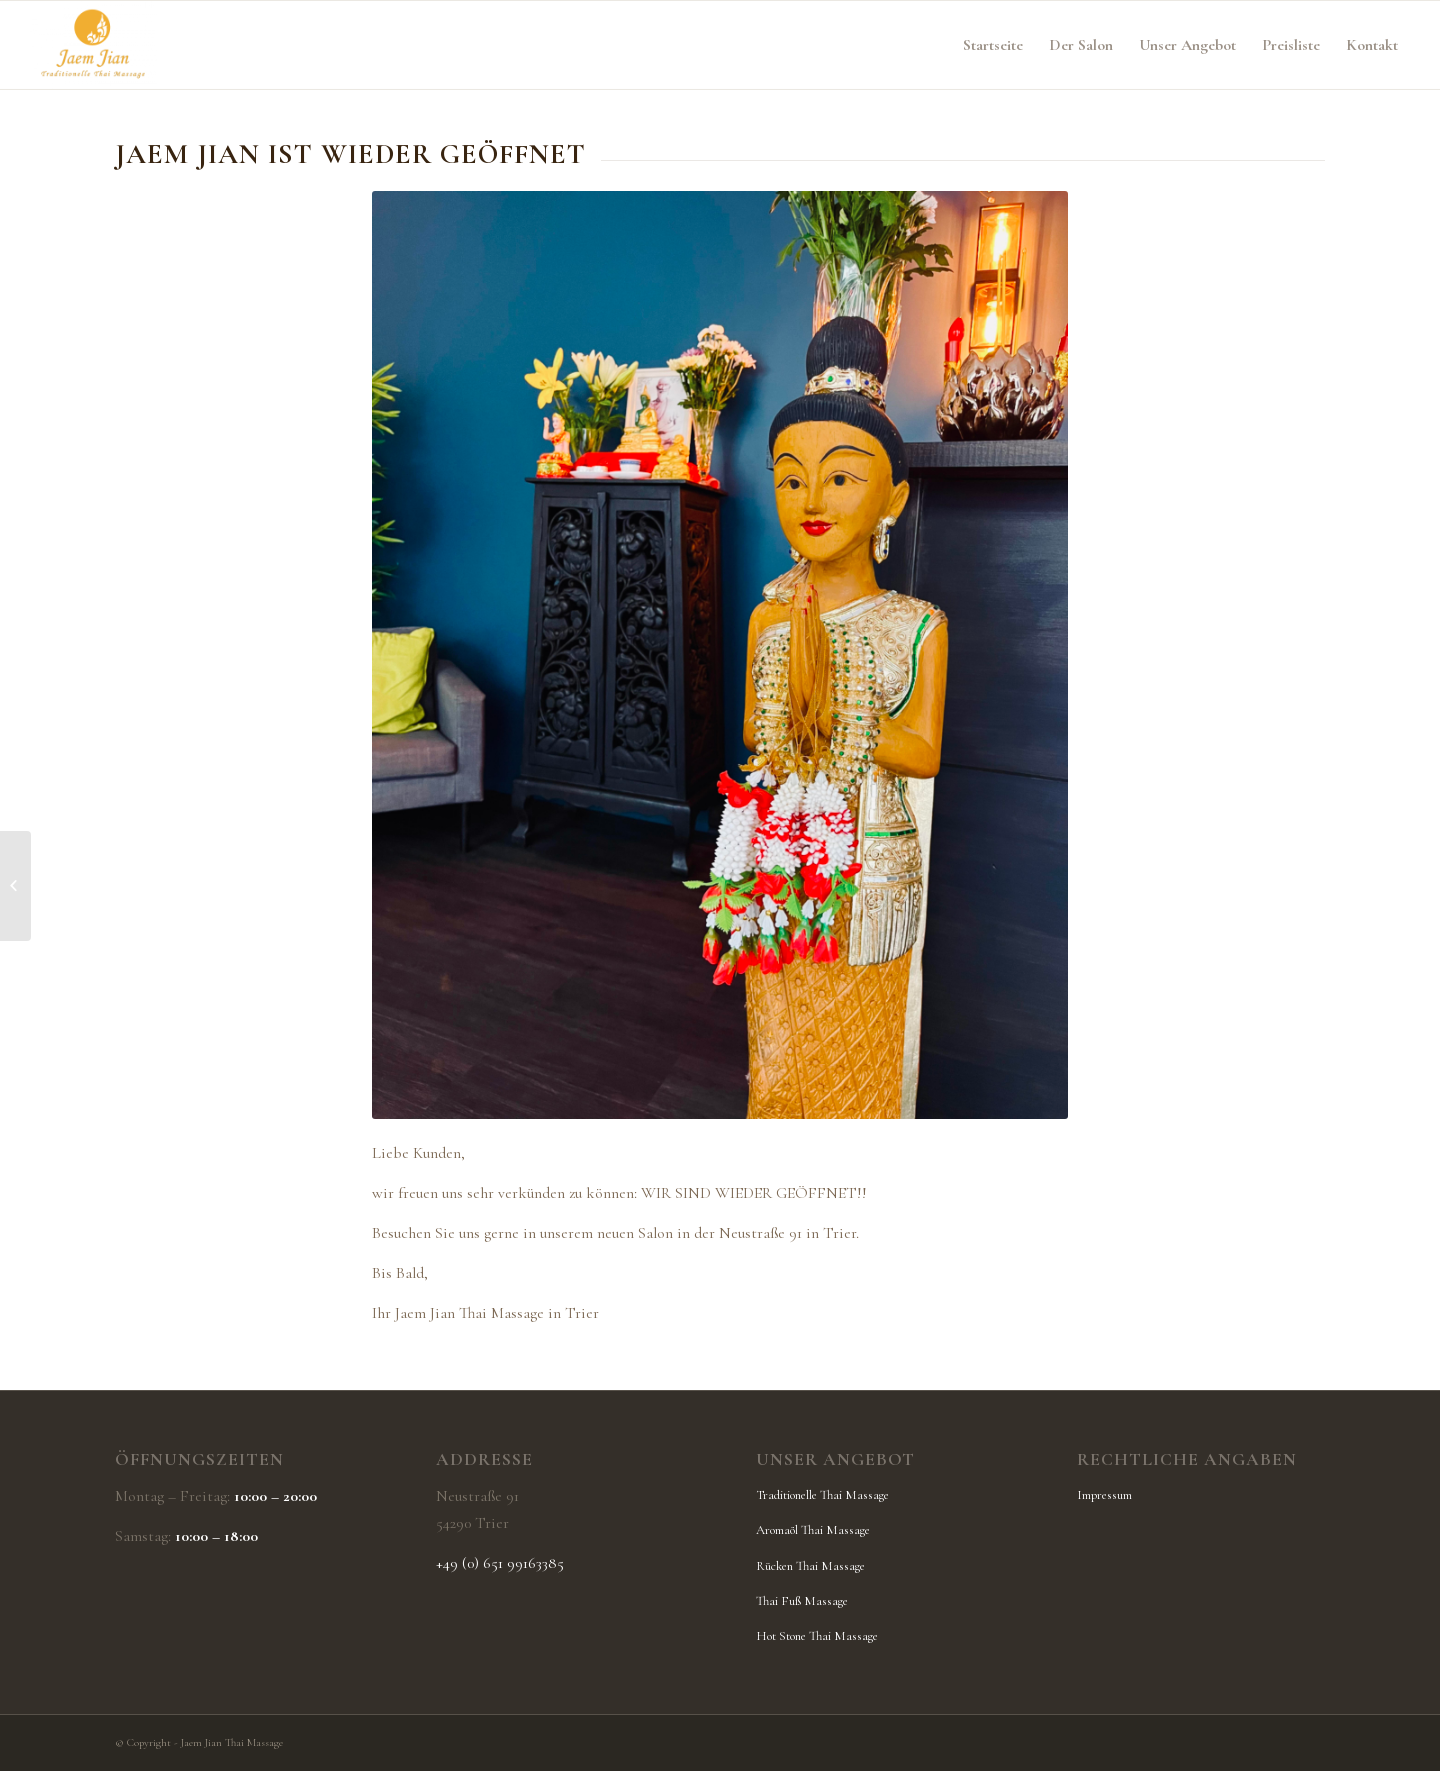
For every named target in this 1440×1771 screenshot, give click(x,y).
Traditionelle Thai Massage (822, 1495)
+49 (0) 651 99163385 (500, 1563)
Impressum (1104, 1495)
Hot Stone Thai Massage (817, 1636)
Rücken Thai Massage (810, 1566)
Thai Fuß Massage (802, 1601)
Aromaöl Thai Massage (813, 1530)
